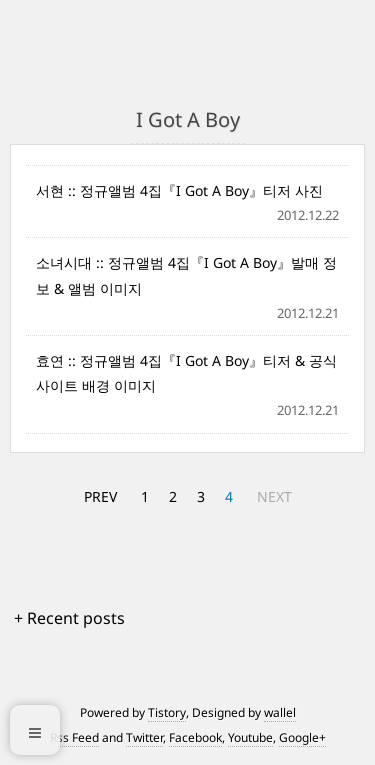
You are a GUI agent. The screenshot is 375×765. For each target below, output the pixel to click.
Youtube (250, 737)
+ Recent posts (69, 618)
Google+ (302, 737)
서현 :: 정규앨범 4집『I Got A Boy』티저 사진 (179, 190)
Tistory (167, 712)
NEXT (274, 496)
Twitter (144, 737)
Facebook (195, 737)
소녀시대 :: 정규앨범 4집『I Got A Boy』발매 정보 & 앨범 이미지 (186, 275)
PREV (100, 496)
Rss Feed (74, 737)
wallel (280, 712)
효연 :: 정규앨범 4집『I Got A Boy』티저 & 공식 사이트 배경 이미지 (186, 373)
